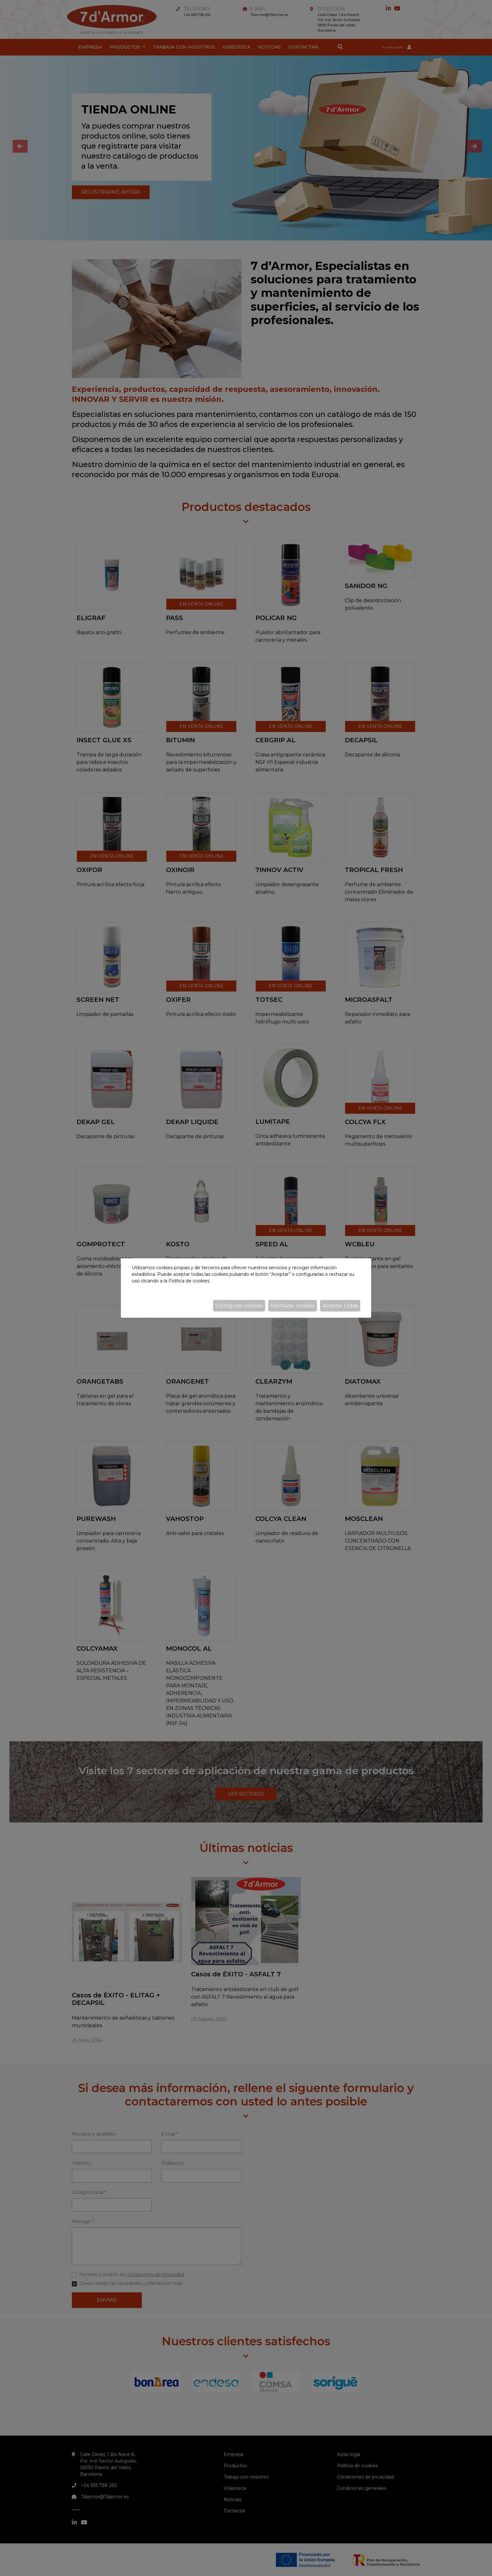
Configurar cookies (239, 1306)
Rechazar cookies (292, 1306)
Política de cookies (188, 1281)
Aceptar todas (340, 1306)
